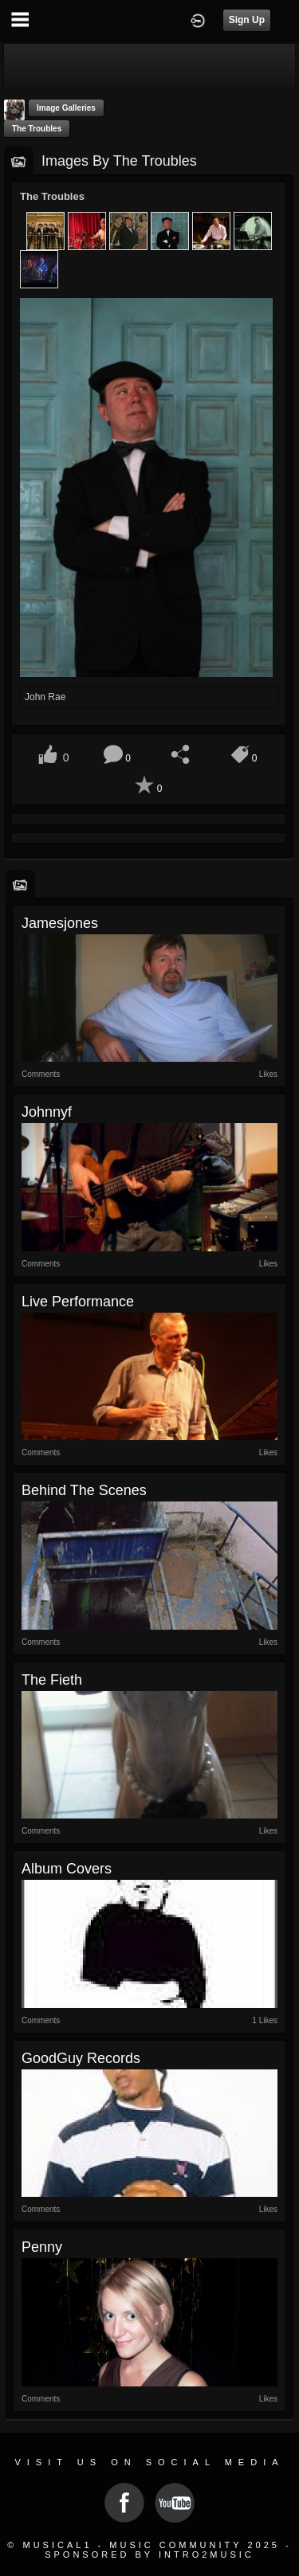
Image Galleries (66, 108)
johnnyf (47, 1112)
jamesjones (60, 923)
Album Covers (67, 1869)
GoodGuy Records (81, 2058)
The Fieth (52, 1680)
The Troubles (36, 128)
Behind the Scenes (84, 1490)
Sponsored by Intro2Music (149, 2554)
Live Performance (78, 1302)
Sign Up (247, 19)
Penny (42, 2247)
